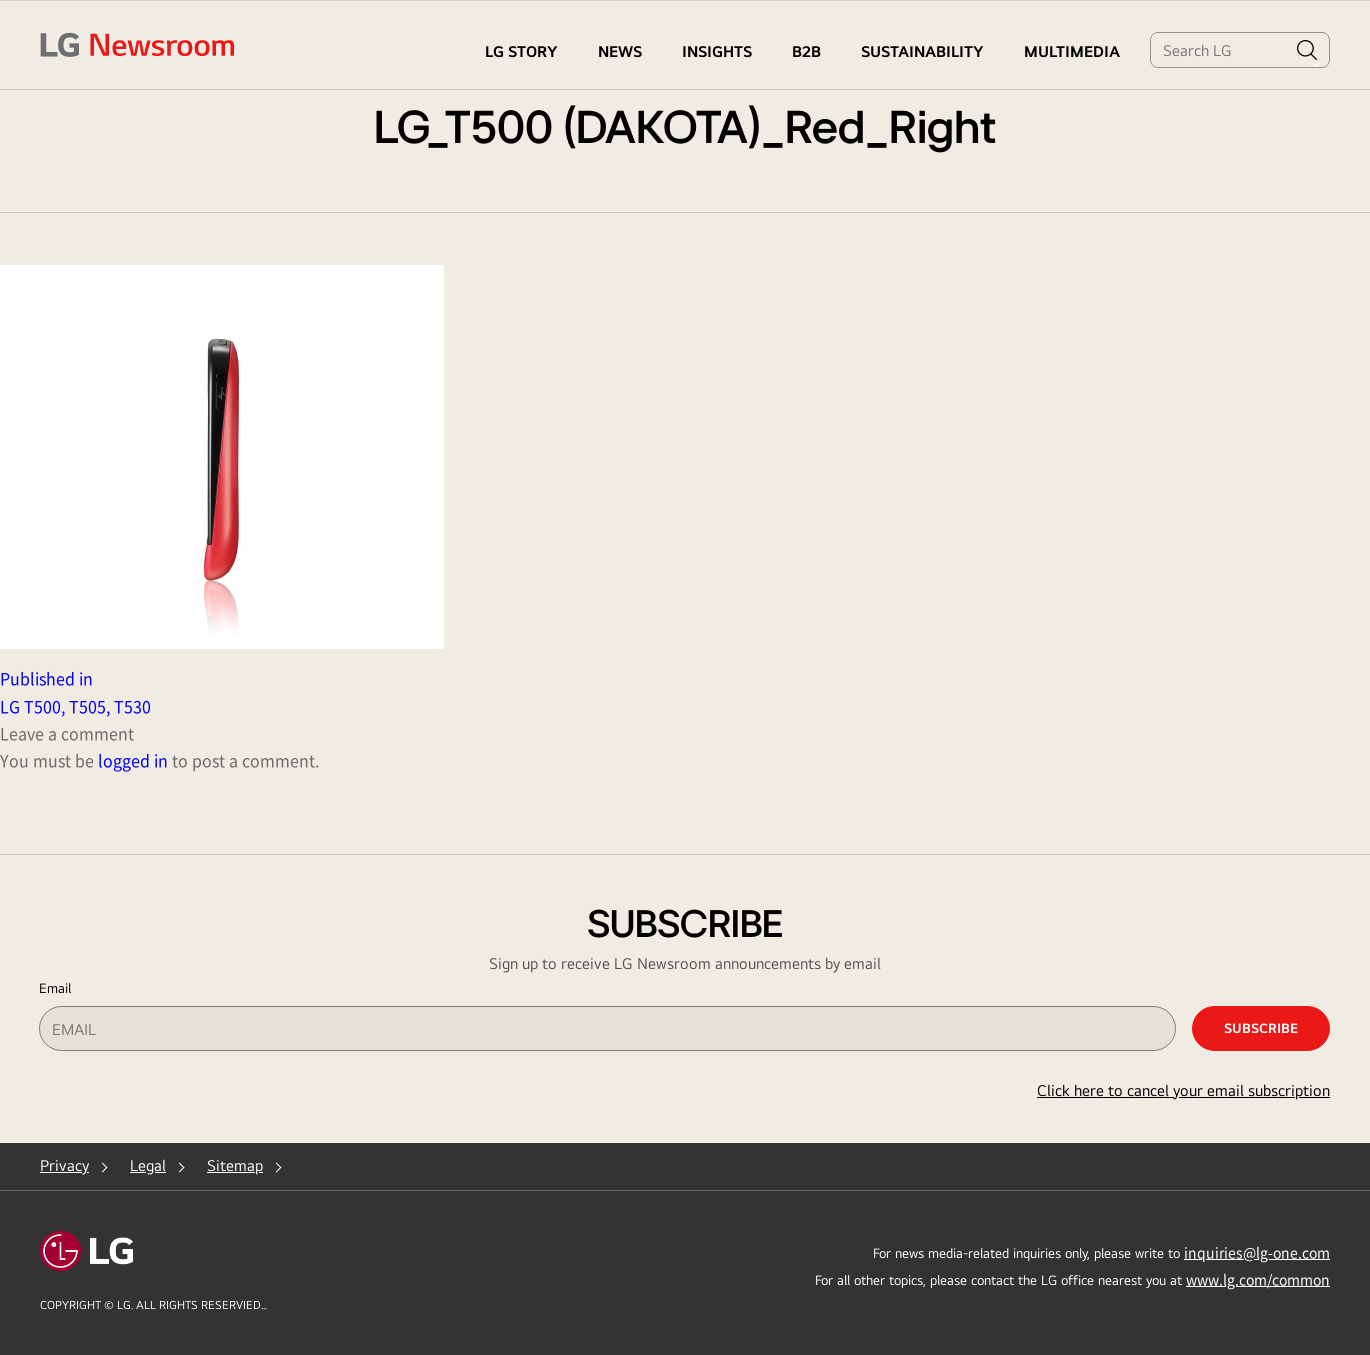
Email (55, 988)
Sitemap (235, 1165)
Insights (717, 51)
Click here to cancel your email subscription (1183, 1090)
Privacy (64, 1165)
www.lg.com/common (1258, 1279)
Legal (148, 1165)
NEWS (620, 51)
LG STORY (521, 51)
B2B (806, 51)
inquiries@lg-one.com (1257, 1252)
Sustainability (922, 51)
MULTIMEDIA (1072, 51)
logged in (133, 760)
